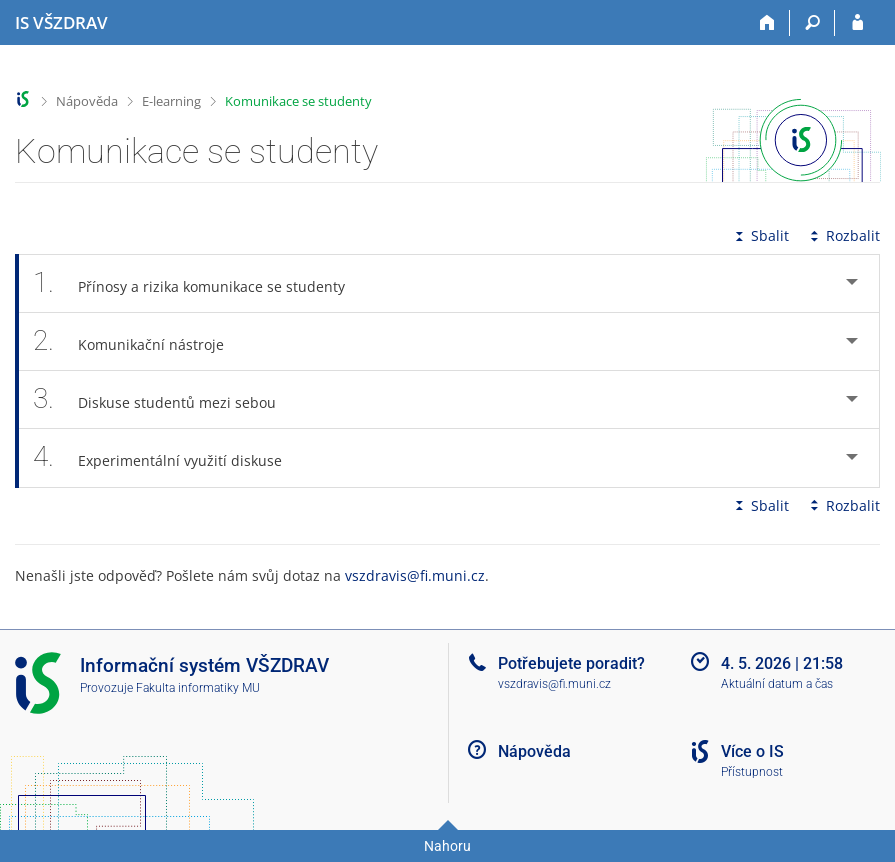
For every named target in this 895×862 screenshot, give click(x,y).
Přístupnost (752, 772)
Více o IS (752, 751)
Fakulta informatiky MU (198, 688)
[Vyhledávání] (812, 23)
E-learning (171, 101)
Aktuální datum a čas (777, 684)
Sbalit (760, 235)
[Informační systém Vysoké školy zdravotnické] (61, 23)
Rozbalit (843, 235)
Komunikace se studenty (298, 101)
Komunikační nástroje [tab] (139, 341)
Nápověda (87, 101)
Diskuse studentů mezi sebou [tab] (165, 399)
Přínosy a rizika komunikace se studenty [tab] (200, 283)
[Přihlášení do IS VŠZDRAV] (857, 23)
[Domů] (767, 23)
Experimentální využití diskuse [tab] (168, 457)
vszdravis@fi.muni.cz (415, 575)
